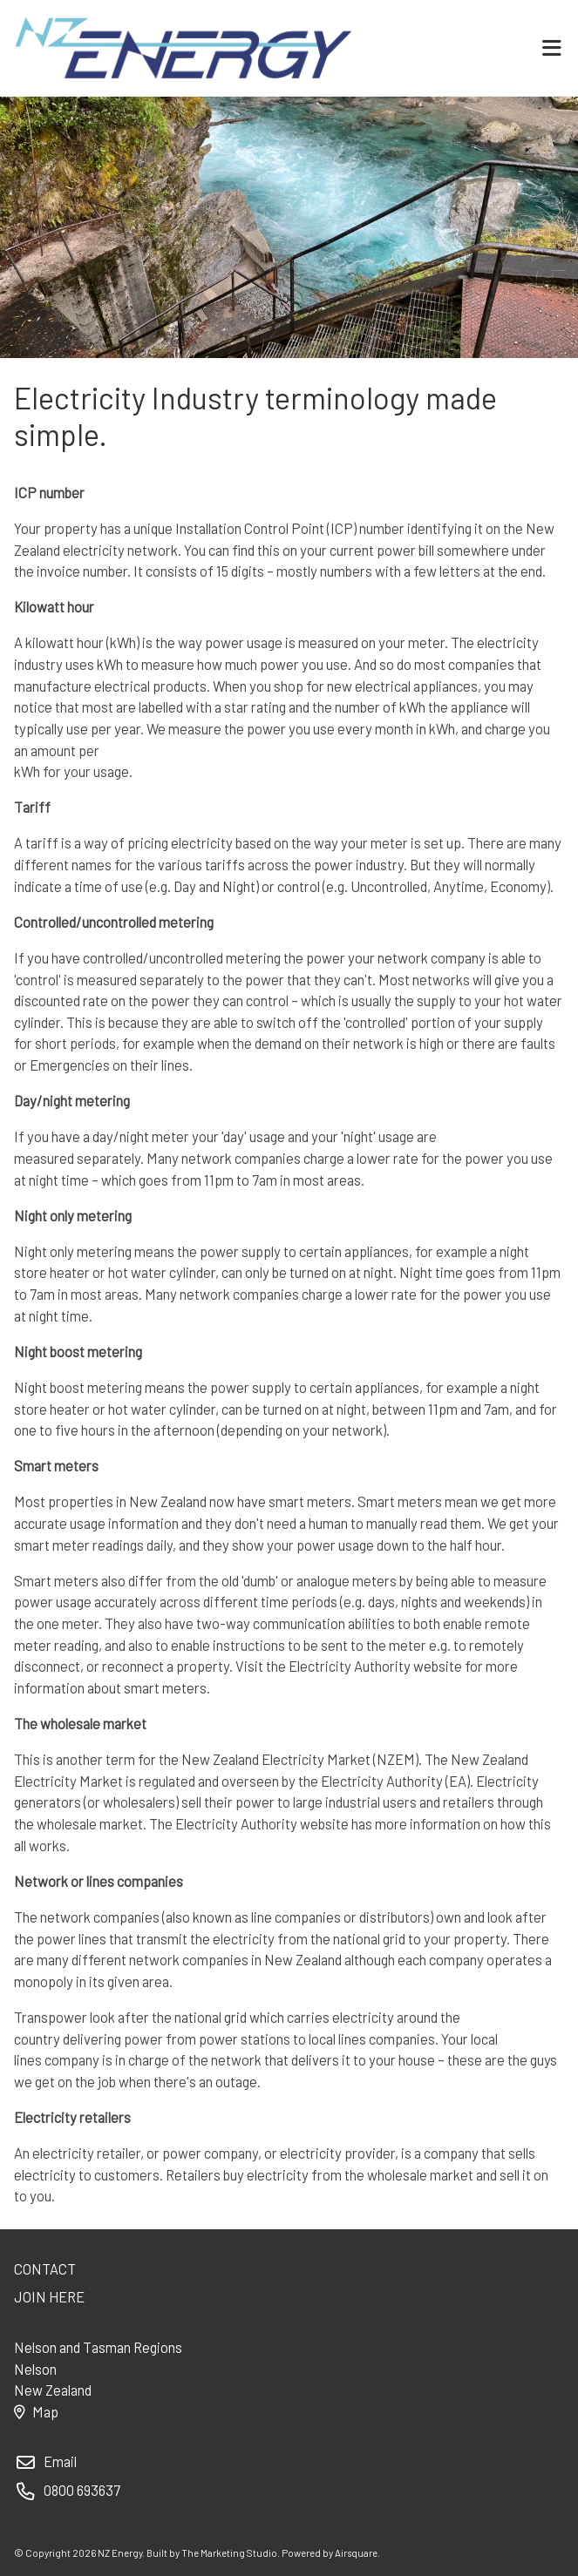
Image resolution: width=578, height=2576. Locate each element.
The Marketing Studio (229, 2553)
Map (36, 2412)
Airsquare (356, 2553)
